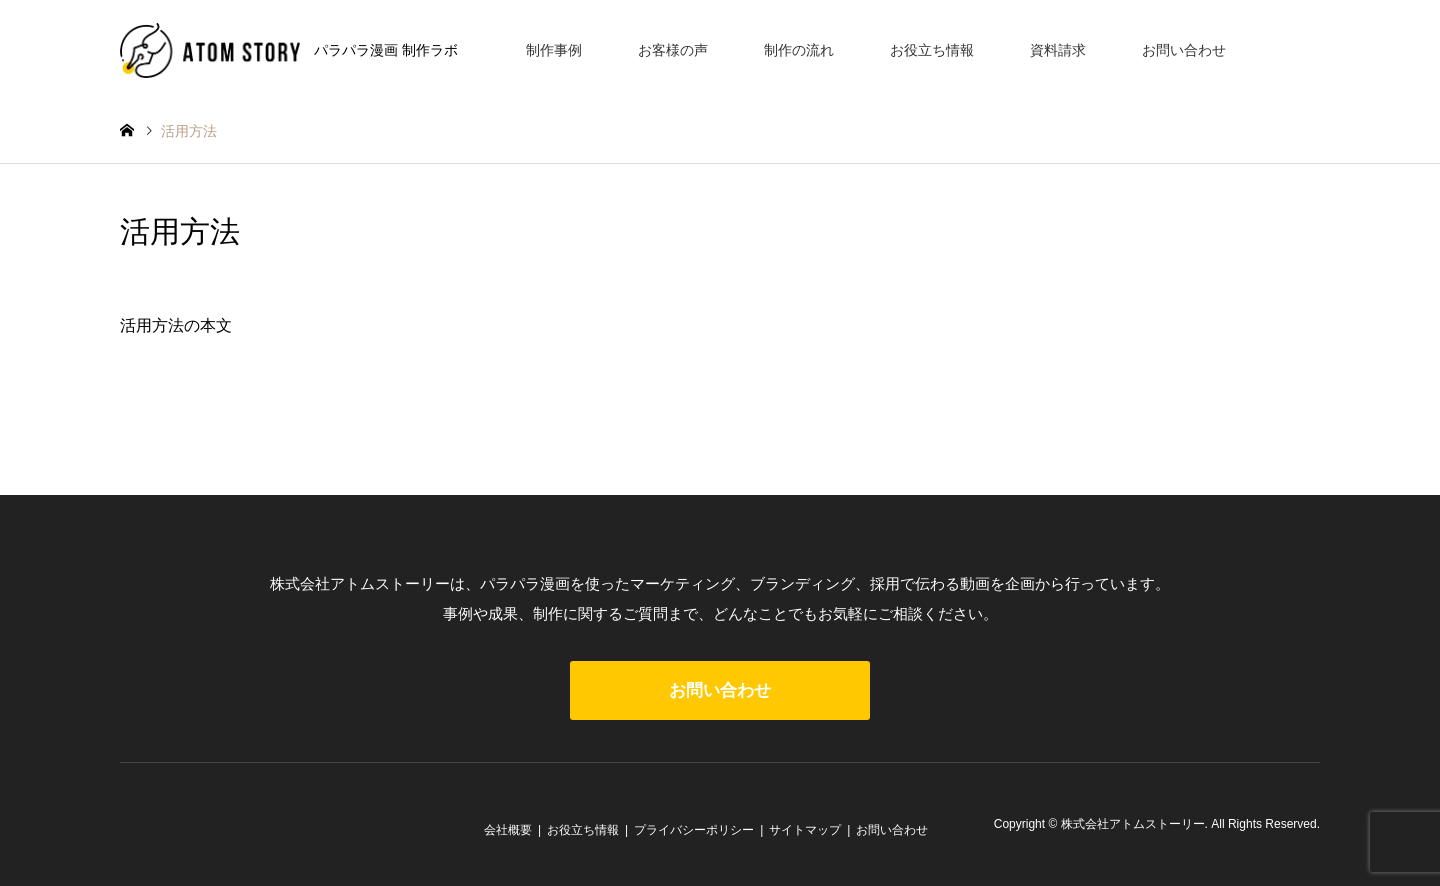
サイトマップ (805, 830)
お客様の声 (673, 50)
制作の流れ (799, 50)
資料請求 (1058, 50)
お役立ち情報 (932, 50)
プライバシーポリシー (694, 830)
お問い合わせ (1184, 50)
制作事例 (554, 50)
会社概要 (508, 830)
